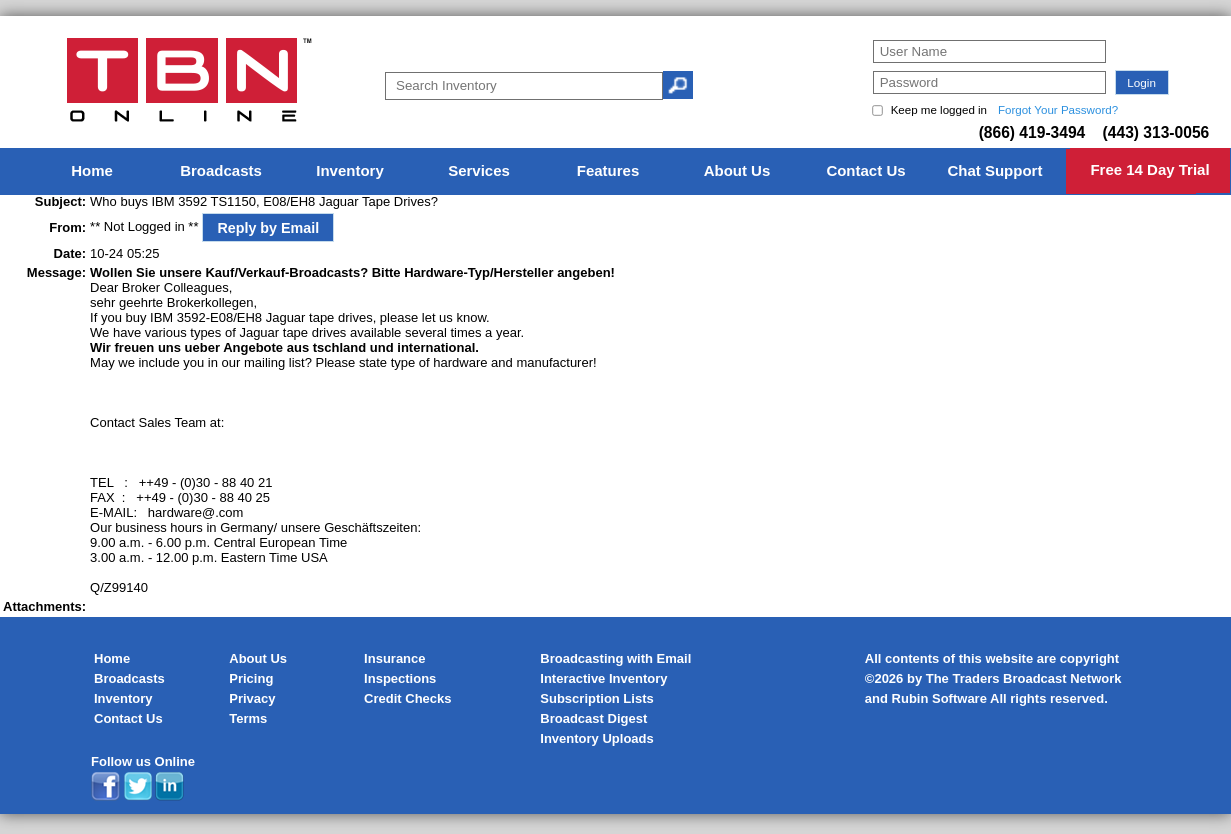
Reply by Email (268, 228)
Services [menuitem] (479, 170)
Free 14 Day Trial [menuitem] (1149, 169)
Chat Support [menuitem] (994, 170)
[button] (1142, 82)
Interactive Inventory (603, 678)
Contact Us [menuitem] (865, 170)
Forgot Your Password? (1058, 110)
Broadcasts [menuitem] (221, 170)
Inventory (123, 698)
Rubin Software (939, 698)
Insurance (394, 658)
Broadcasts (129, 678)
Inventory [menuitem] (350, 170)
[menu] (616, 171)
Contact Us (128, 718)
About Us (258, 658)
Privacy (252, 698)
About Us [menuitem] (737, 170)
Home (112, 658)
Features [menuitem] (608, 170)
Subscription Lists (596, 698)
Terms (248, 718)
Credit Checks (407, 698)
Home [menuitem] (92, 170)
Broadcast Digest (593, 718)
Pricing (251, 678)
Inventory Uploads (596, 738)
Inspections (400, 678)
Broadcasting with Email (615, 658)
